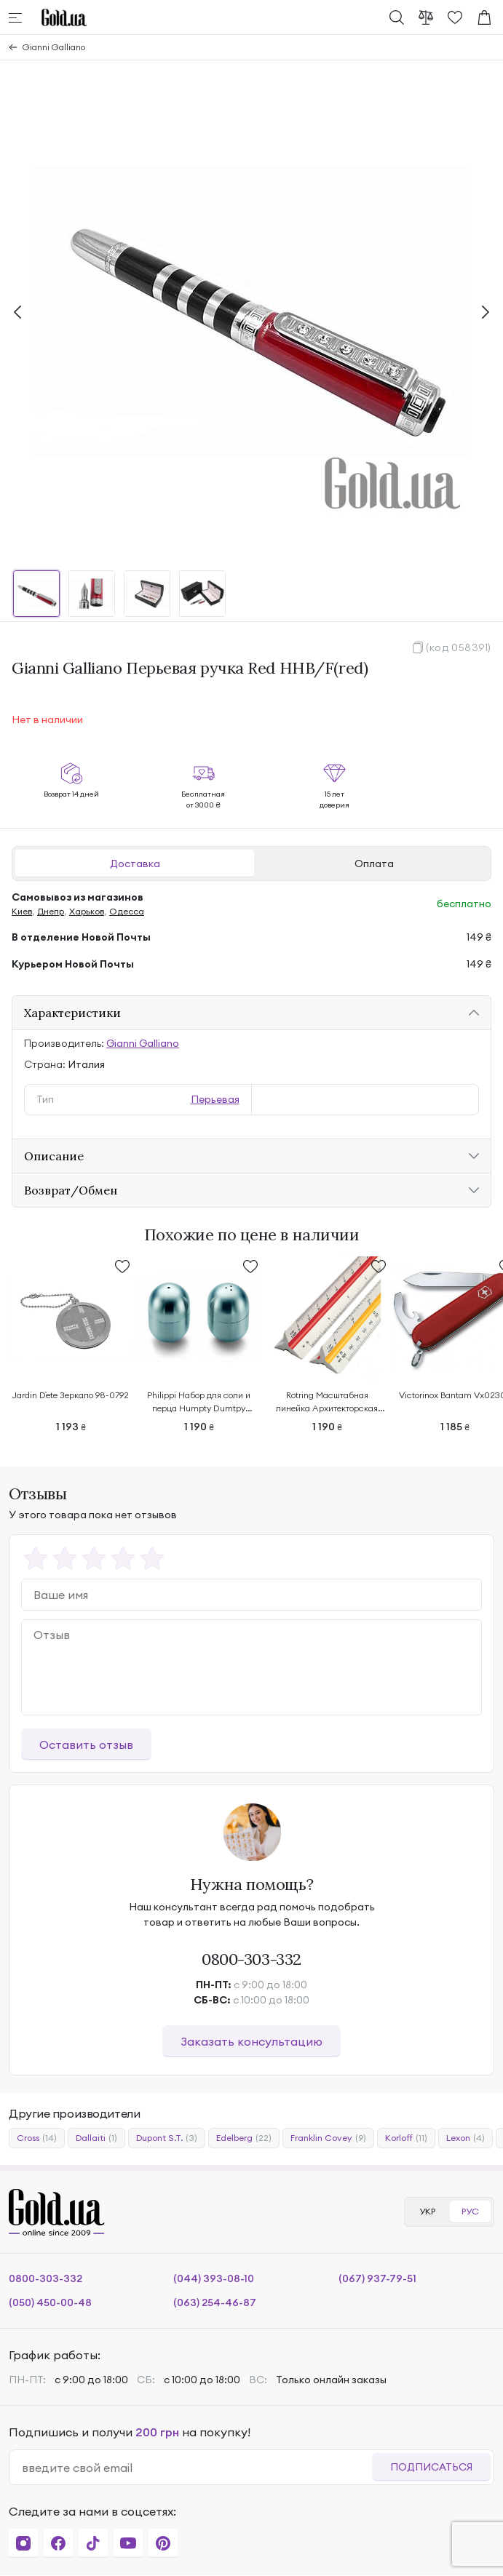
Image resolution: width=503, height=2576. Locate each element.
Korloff (406, 2138)
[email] (196, 2467)
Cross (37, 2138)
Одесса (126, 911)
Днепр (50, 911)
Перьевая (215, 1099)
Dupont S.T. (166, 2138)
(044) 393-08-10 (213, 2278)
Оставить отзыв (86, 1744)
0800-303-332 (251, 1959)
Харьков (86, 911)
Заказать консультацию (251, 2041)
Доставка (135, 863)
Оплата (374, 863)
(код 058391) (458, 647)
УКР (427, 2211)
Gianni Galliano (54, 46)
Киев (22, 911)
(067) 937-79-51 (377, 2278)
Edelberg (244, 2138)
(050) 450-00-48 (50, 2302)
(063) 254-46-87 (214, 2302)
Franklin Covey (328, 2138)
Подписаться (431, 2466)
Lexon (465, 2138)
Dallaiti (96, 2138)
